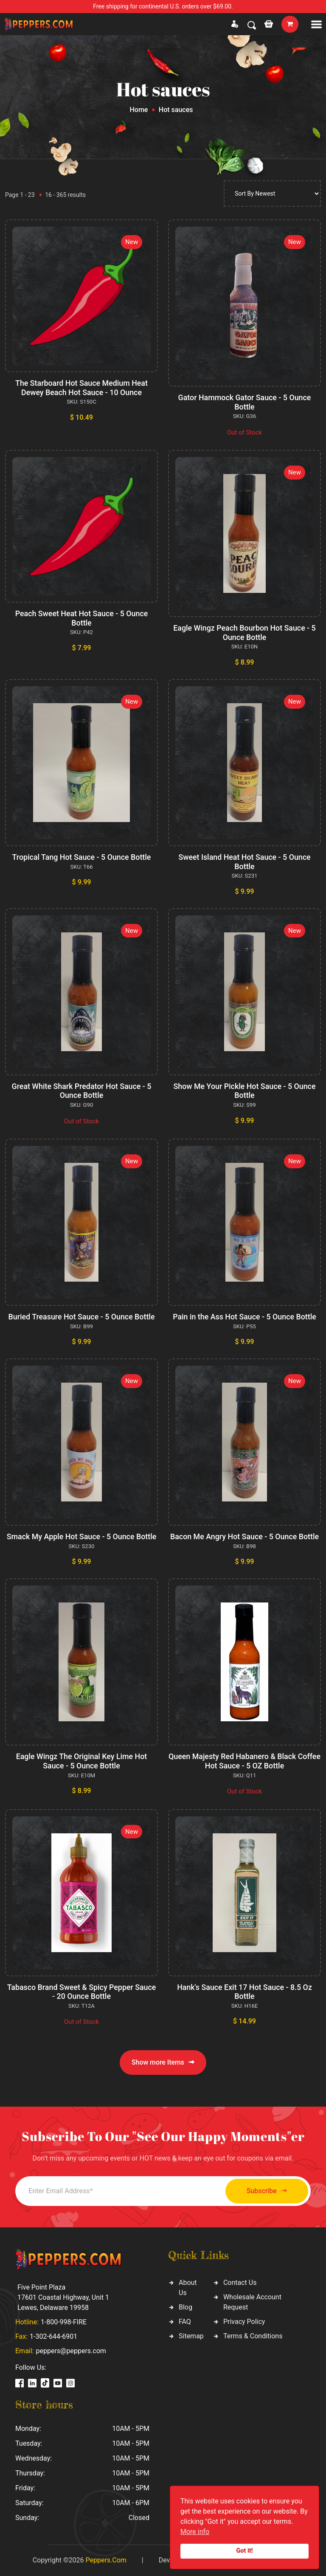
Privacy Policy (244, 2322)
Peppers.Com (105, 2560)
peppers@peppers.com (71, 2351)
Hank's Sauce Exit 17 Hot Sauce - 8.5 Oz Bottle (245, 1992)
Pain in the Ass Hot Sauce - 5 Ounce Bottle (244, 1316)
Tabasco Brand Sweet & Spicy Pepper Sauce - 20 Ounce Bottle (81, 1992)
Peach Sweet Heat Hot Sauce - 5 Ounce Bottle (81, 618)
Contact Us (240, 2283)
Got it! (244, 2550)
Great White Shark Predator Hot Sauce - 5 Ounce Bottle (81, 1091)
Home (138, 110)
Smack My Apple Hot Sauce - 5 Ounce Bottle (81, 1536)
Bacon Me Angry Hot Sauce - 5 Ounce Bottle (244, 1536)
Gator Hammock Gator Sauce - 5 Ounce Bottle (244, 402)
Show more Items (162, 2062)
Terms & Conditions (253, 2336)
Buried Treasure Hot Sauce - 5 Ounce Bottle (81, 1316)
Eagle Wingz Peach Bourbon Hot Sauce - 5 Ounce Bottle (245, 632)
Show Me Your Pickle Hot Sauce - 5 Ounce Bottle (244, 1091)
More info (194, 2532)
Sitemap (191, 2336)
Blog (185, 2307)
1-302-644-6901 (53, 2336)
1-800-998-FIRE (64, 2322)
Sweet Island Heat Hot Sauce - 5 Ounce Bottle (244, 862)
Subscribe (264, 2190)
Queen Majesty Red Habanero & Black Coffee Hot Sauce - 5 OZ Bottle (244, 1761)
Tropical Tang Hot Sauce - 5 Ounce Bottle (81, 857)
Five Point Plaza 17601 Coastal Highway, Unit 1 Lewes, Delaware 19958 (63, 2297)
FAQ (185, 2322)
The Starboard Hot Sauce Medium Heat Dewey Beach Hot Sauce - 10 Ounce (82, 388)
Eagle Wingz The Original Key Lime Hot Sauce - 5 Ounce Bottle (81, 1761)
